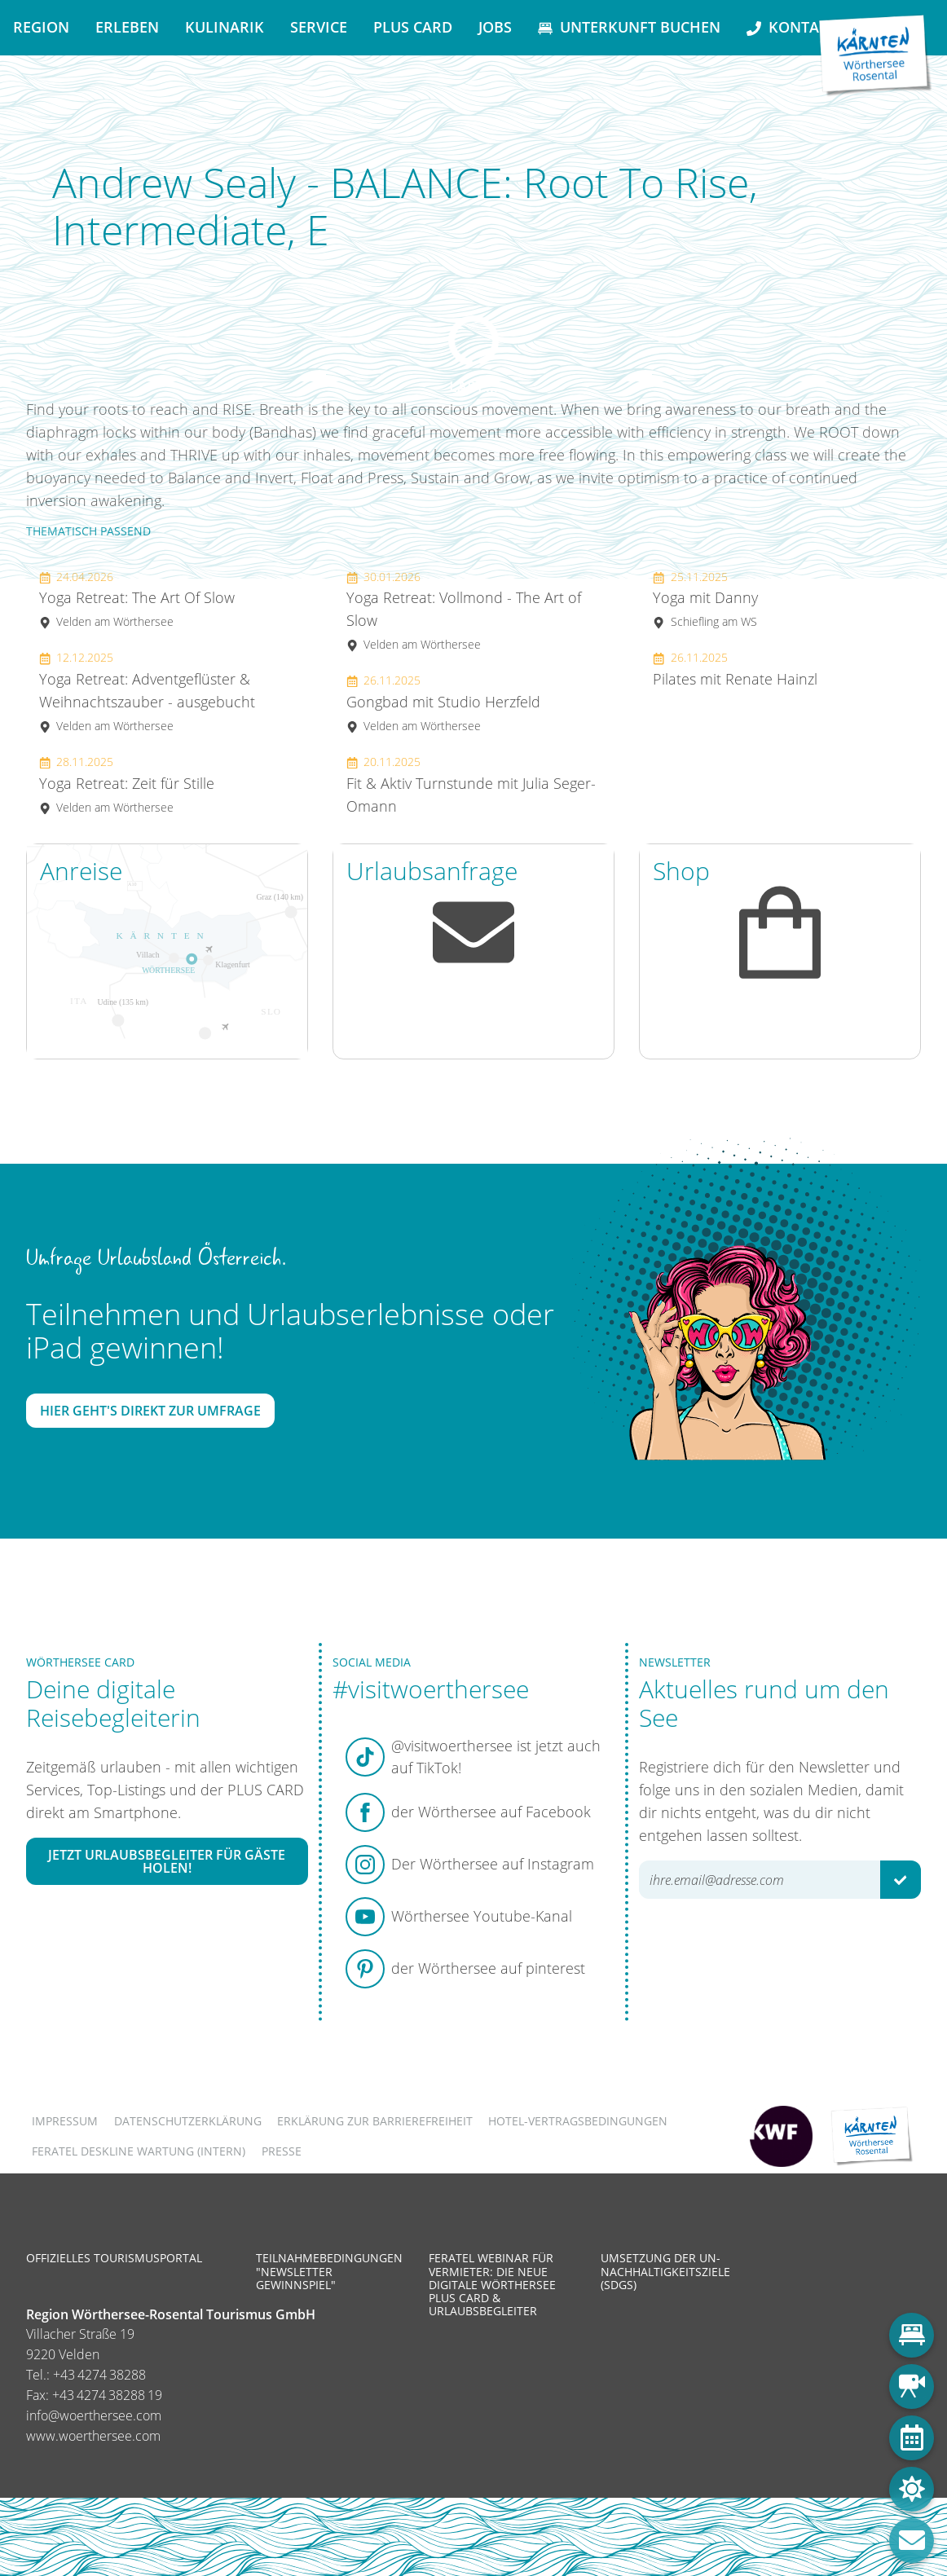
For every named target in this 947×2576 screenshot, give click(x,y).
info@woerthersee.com (93, 2415)
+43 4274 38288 (99, 2375)
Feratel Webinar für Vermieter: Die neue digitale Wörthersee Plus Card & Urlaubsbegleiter (492, 2284)
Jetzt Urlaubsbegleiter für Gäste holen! (166, 1861)
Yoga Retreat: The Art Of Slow (137, 599)
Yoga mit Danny (705, 599)
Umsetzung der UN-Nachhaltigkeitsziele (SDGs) (665, 2271)
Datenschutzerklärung (188, 2121)
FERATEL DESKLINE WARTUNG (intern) (138, 2151)
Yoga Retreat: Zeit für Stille (126, 784)
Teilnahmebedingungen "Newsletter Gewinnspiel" (329, 2271)
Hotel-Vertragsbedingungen (577, 2121)
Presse (282, 2151)
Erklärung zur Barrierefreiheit (375, 2121)
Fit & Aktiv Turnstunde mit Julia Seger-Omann (471, 785)
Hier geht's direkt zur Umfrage (150, 1411)
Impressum (65, 2121)
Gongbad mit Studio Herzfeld (443, 702)
